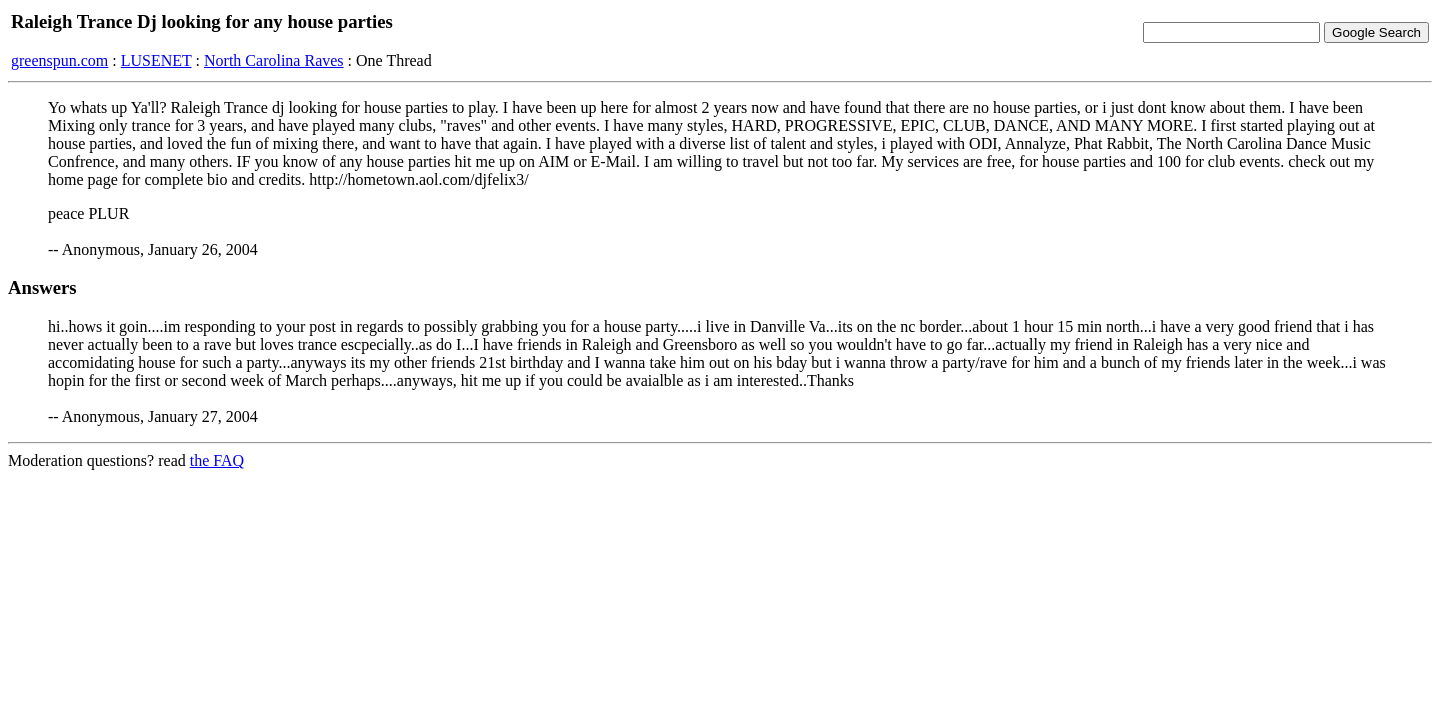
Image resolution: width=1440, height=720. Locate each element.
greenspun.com (59, 60)
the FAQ (217, 460)
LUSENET (156, 60)
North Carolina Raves (274, 60)
